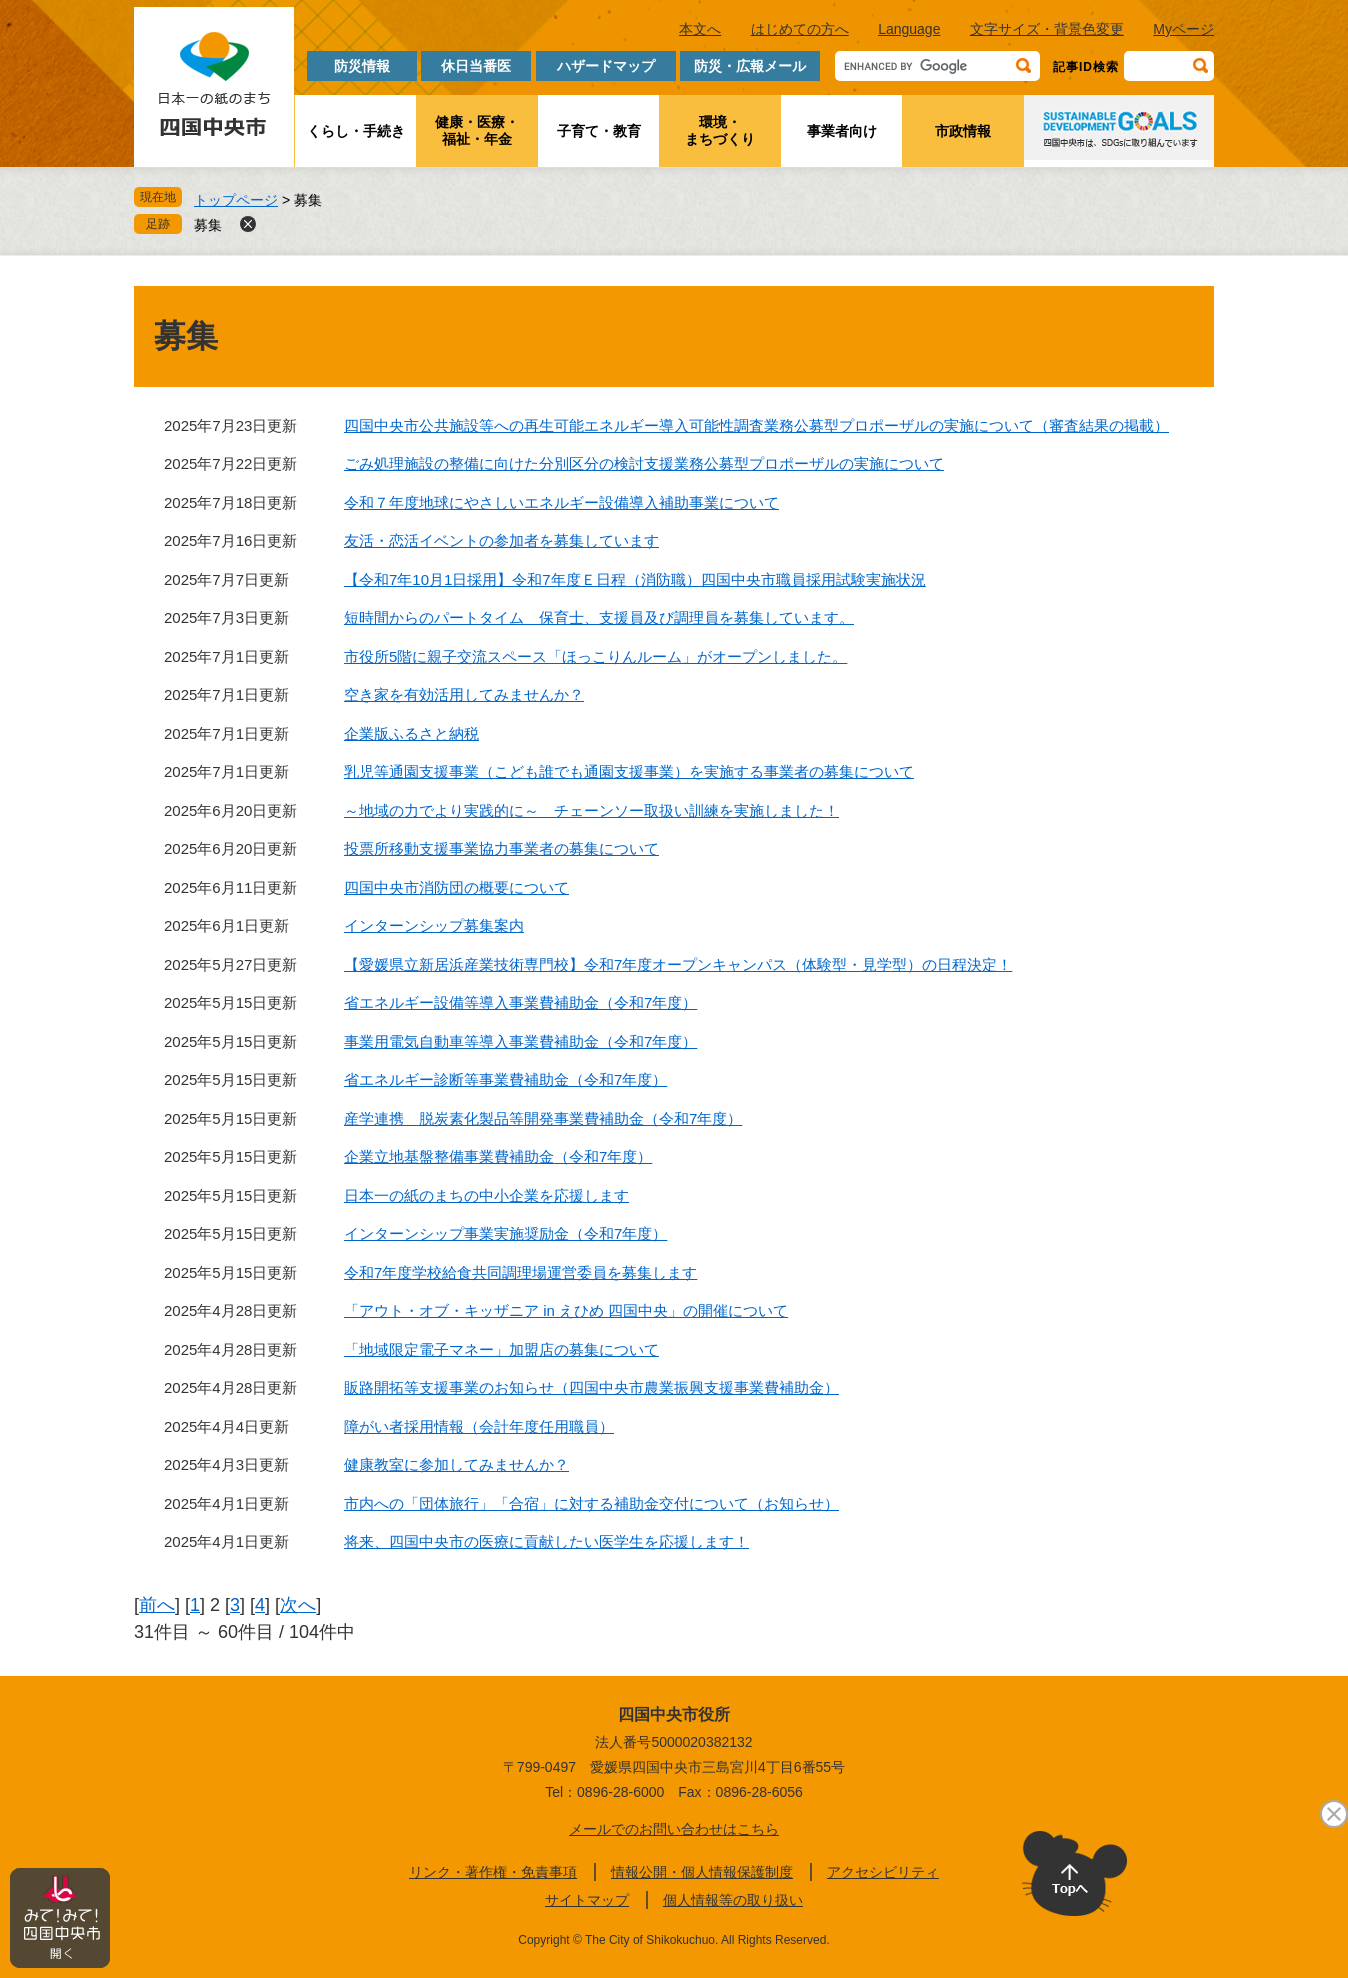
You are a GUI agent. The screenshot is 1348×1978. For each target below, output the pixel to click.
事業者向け (842, 131)
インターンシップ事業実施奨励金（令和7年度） (505, 1233)
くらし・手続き (356, 131)
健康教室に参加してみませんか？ (456, 1464)
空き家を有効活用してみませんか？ (464, 694)
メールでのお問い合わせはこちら (674, 1829)
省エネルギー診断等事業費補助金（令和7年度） (505, 1079)
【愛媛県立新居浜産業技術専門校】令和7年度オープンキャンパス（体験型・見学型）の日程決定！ (678, 964)
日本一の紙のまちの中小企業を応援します (486, 1195)
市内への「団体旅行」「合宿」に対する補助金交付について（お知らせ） (591, 1503)
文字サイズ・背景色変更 (1047, 29)
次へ (298, 1605)
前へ (157, 1605)
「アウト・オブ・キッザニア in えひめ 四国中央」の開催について (566, 1310)
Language (909, 29)
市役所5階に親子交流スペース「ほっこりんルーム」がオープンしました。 (595, 656)
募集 (208, 225)
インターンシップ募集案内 (434, 925)
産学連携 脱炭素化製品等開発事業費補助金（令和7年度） (543, 1118)
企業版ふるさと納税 (411, 733)
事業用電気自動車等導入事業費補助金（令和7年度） (520, 1041)
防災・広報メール (750, 66)
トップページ (236, 200)
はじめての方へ (800, 29)
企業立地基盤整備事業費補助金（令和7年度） (498, 1156)
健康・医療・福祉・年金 (477, 130)
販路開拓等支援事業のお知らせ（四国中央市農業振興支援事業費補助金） (591, 1387)
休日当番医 (476, 66)
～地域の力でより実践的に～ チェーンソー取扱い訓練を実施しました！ (591, 810)
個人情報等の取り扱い (733, 1900)
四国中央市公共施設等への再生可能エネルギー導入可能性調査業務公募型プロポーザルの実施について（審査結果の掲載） (756, 425)
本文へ (700, 29)
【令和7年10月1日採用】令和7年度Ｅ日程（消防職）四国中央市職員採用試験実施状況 (635, 579)
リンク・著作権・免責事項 (493, 1872)
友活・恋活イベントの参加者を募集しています (501, 540)
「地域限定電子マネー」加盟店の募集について (501, 1349)
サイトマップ (587, 1900)
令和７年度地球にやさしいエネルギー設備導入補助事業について (561, 502)
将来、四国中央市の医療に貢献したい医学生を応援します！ (546, 1541)
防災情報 (362, 66)
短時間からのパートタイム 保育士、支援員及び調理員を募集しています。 (599, 617)
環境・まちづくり (720, 130)
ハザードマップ (606, 66)
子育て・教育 (599, 131)
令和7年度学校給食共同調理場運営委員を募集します (520, 1272)
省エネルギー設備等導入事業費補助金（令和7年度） (520, 1002)
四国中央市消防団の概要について (456, 887)
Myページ (1183, 29)
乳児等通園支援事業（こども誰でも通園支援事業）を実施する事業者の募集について (629, 771)
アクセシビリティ (883, 1872)
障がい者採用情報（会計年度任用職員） (479, 1426)
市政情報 (963, 131)
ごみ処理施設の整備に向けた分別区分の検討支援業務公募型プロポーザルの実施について (644, 463)
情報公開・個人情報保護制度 (702, 1872)
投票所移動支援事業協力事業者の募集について (501, 848)
